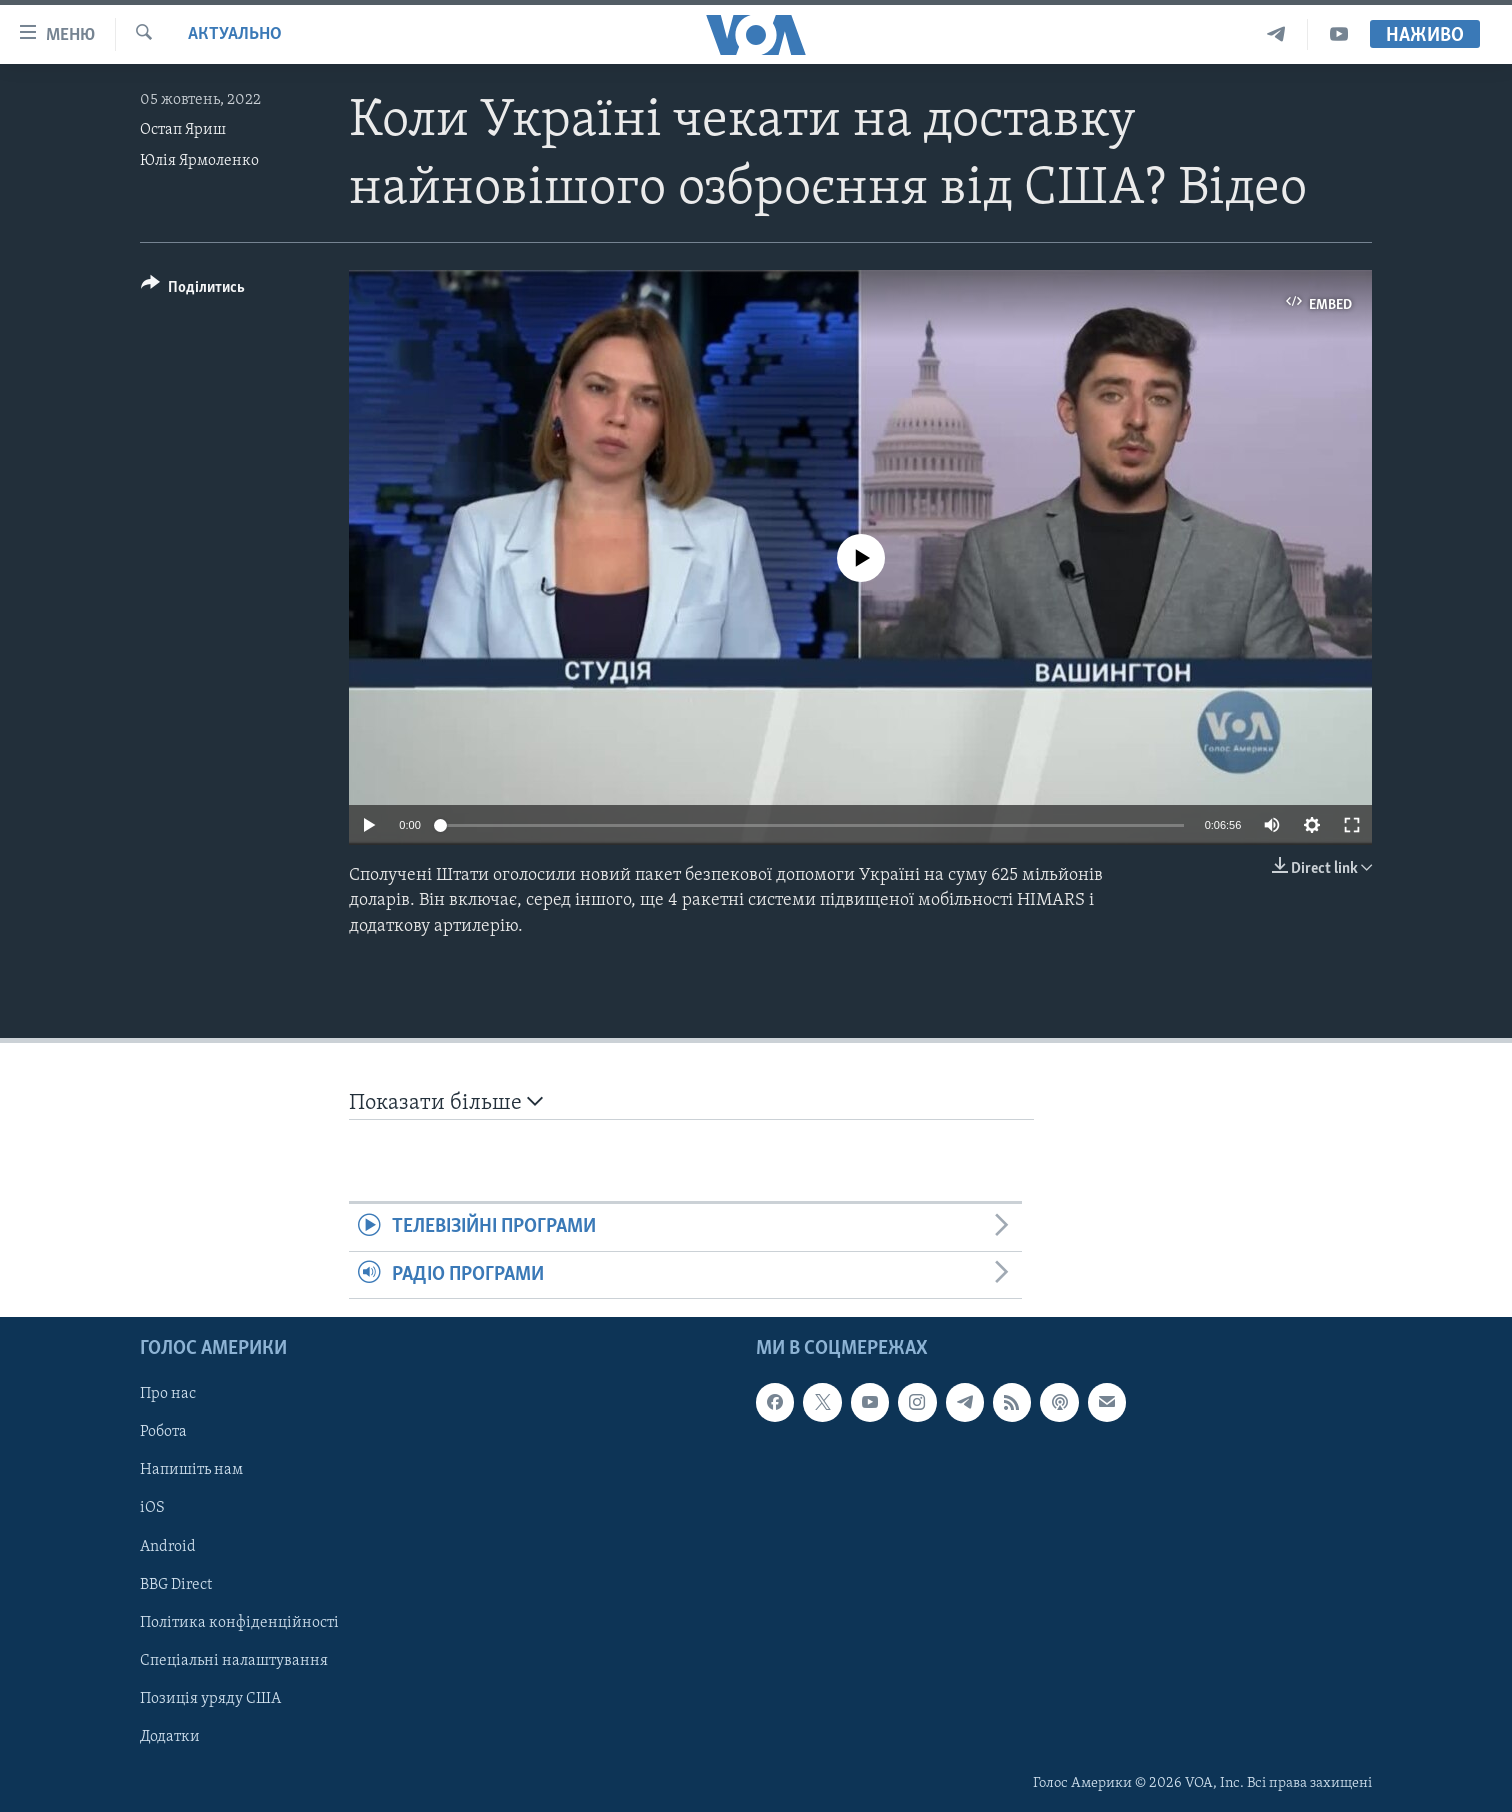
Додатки (170, 1737)
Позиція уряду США (210, 1699)
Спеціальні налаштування (234, 1661)
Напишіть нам (191, 1470)
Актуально (235, 34)
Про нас (168, 1394)
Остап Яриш (183, 130)
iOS (152, 1509)
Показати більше (446, 1102)
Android (168, 1547)
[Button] (193, 290)
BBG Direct (176, 1585)
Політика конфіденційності (239, 1623)
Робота (163, 1432)
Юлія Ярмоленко (199, 161)
